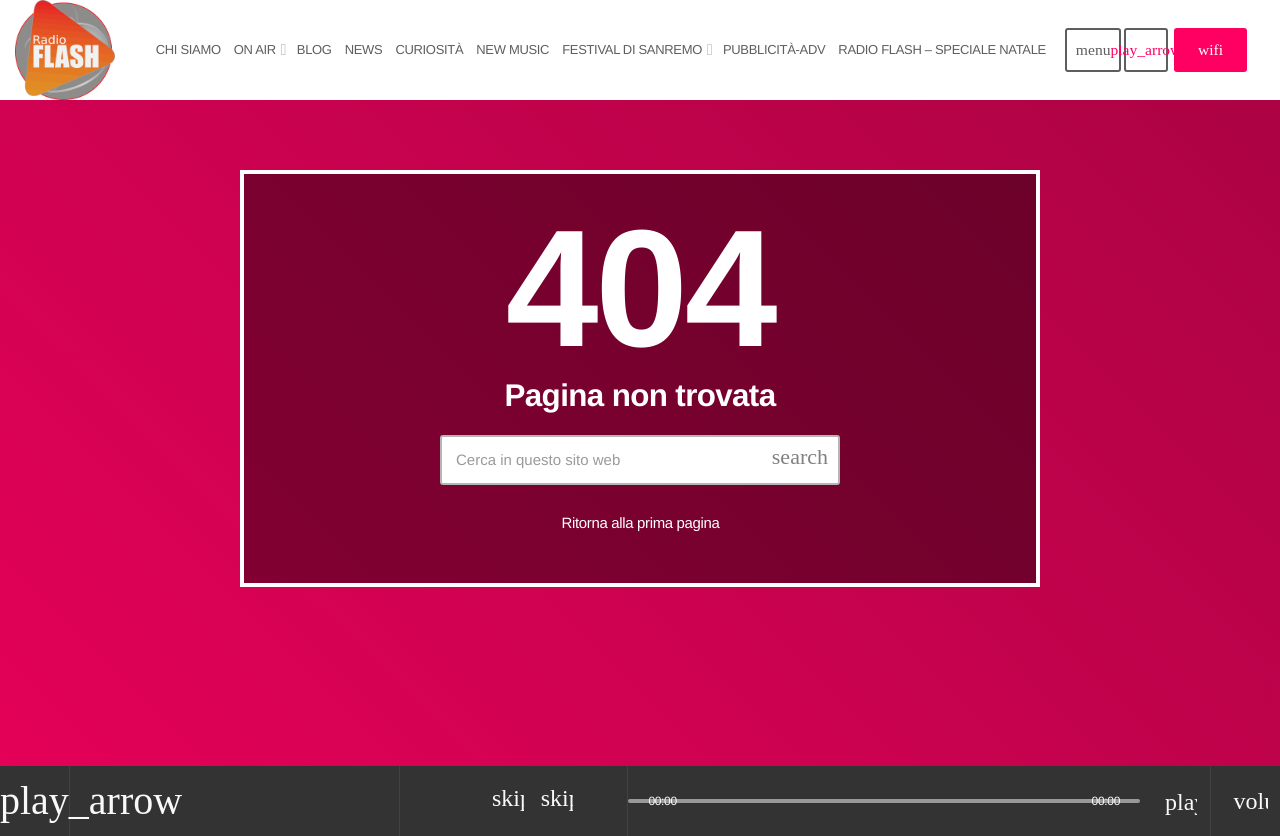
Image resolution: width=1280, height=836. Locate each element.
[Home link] (65, 50)
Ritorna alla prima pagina (641, 523)
